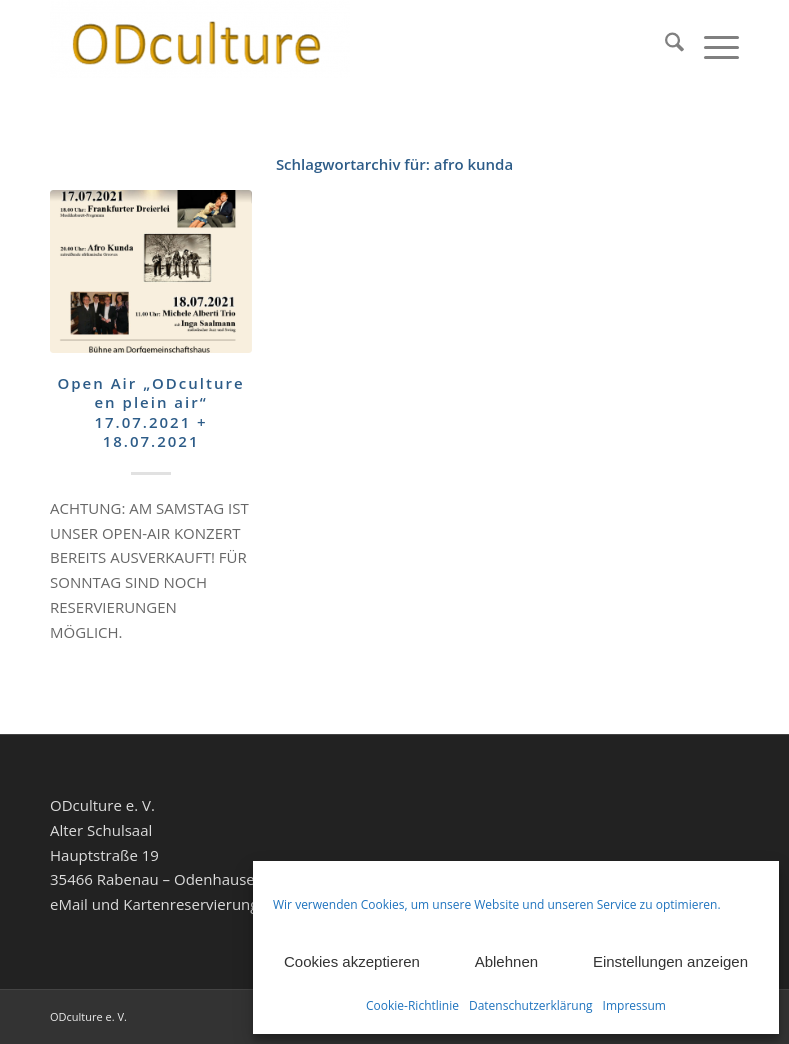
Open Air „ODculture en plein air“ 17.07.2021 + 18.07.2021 (150, 412)
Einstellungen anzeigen (670, 961)
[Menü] (711, 45)
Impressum (634, 1005)
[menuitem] (664, 45)
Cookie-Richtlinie (412, 1005)
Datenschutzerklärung (531, 1005)
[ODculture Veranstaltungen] (200, 45)
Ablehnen (506, 961)
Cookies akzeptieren (352, 961)
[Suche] (664, 45)
